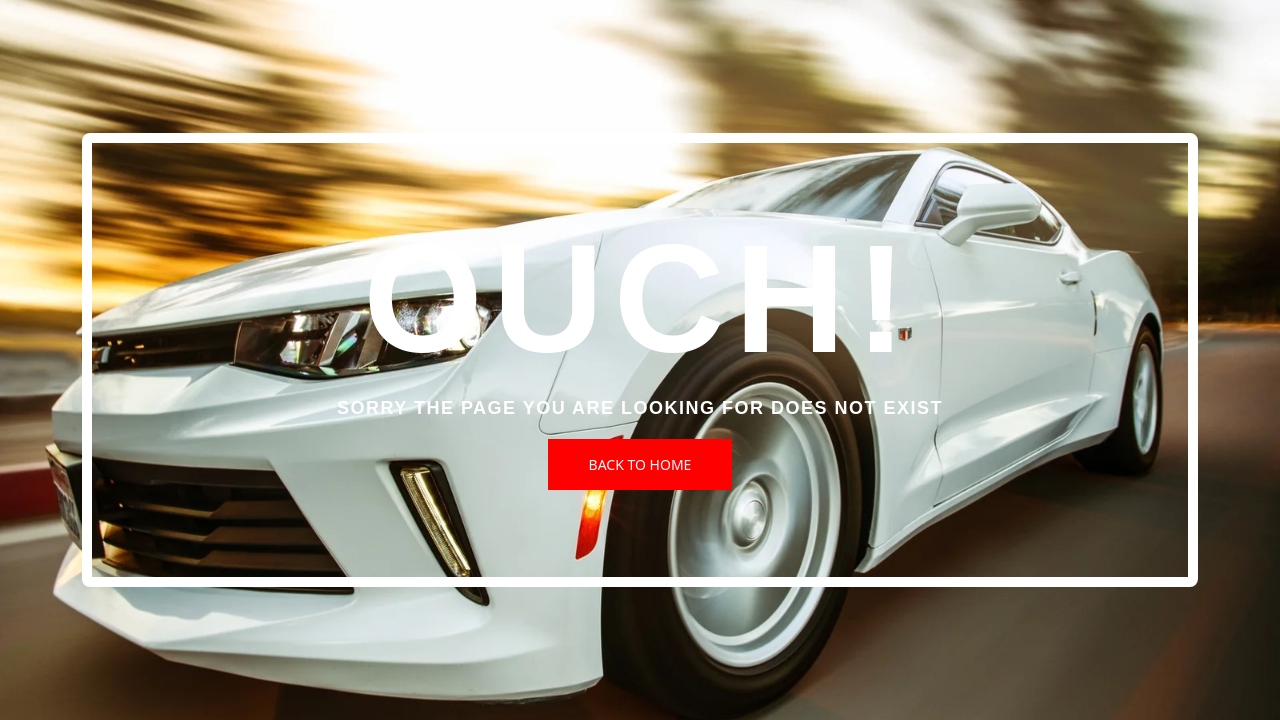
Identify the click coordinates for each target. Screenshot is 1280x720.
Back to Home (640, 464)
